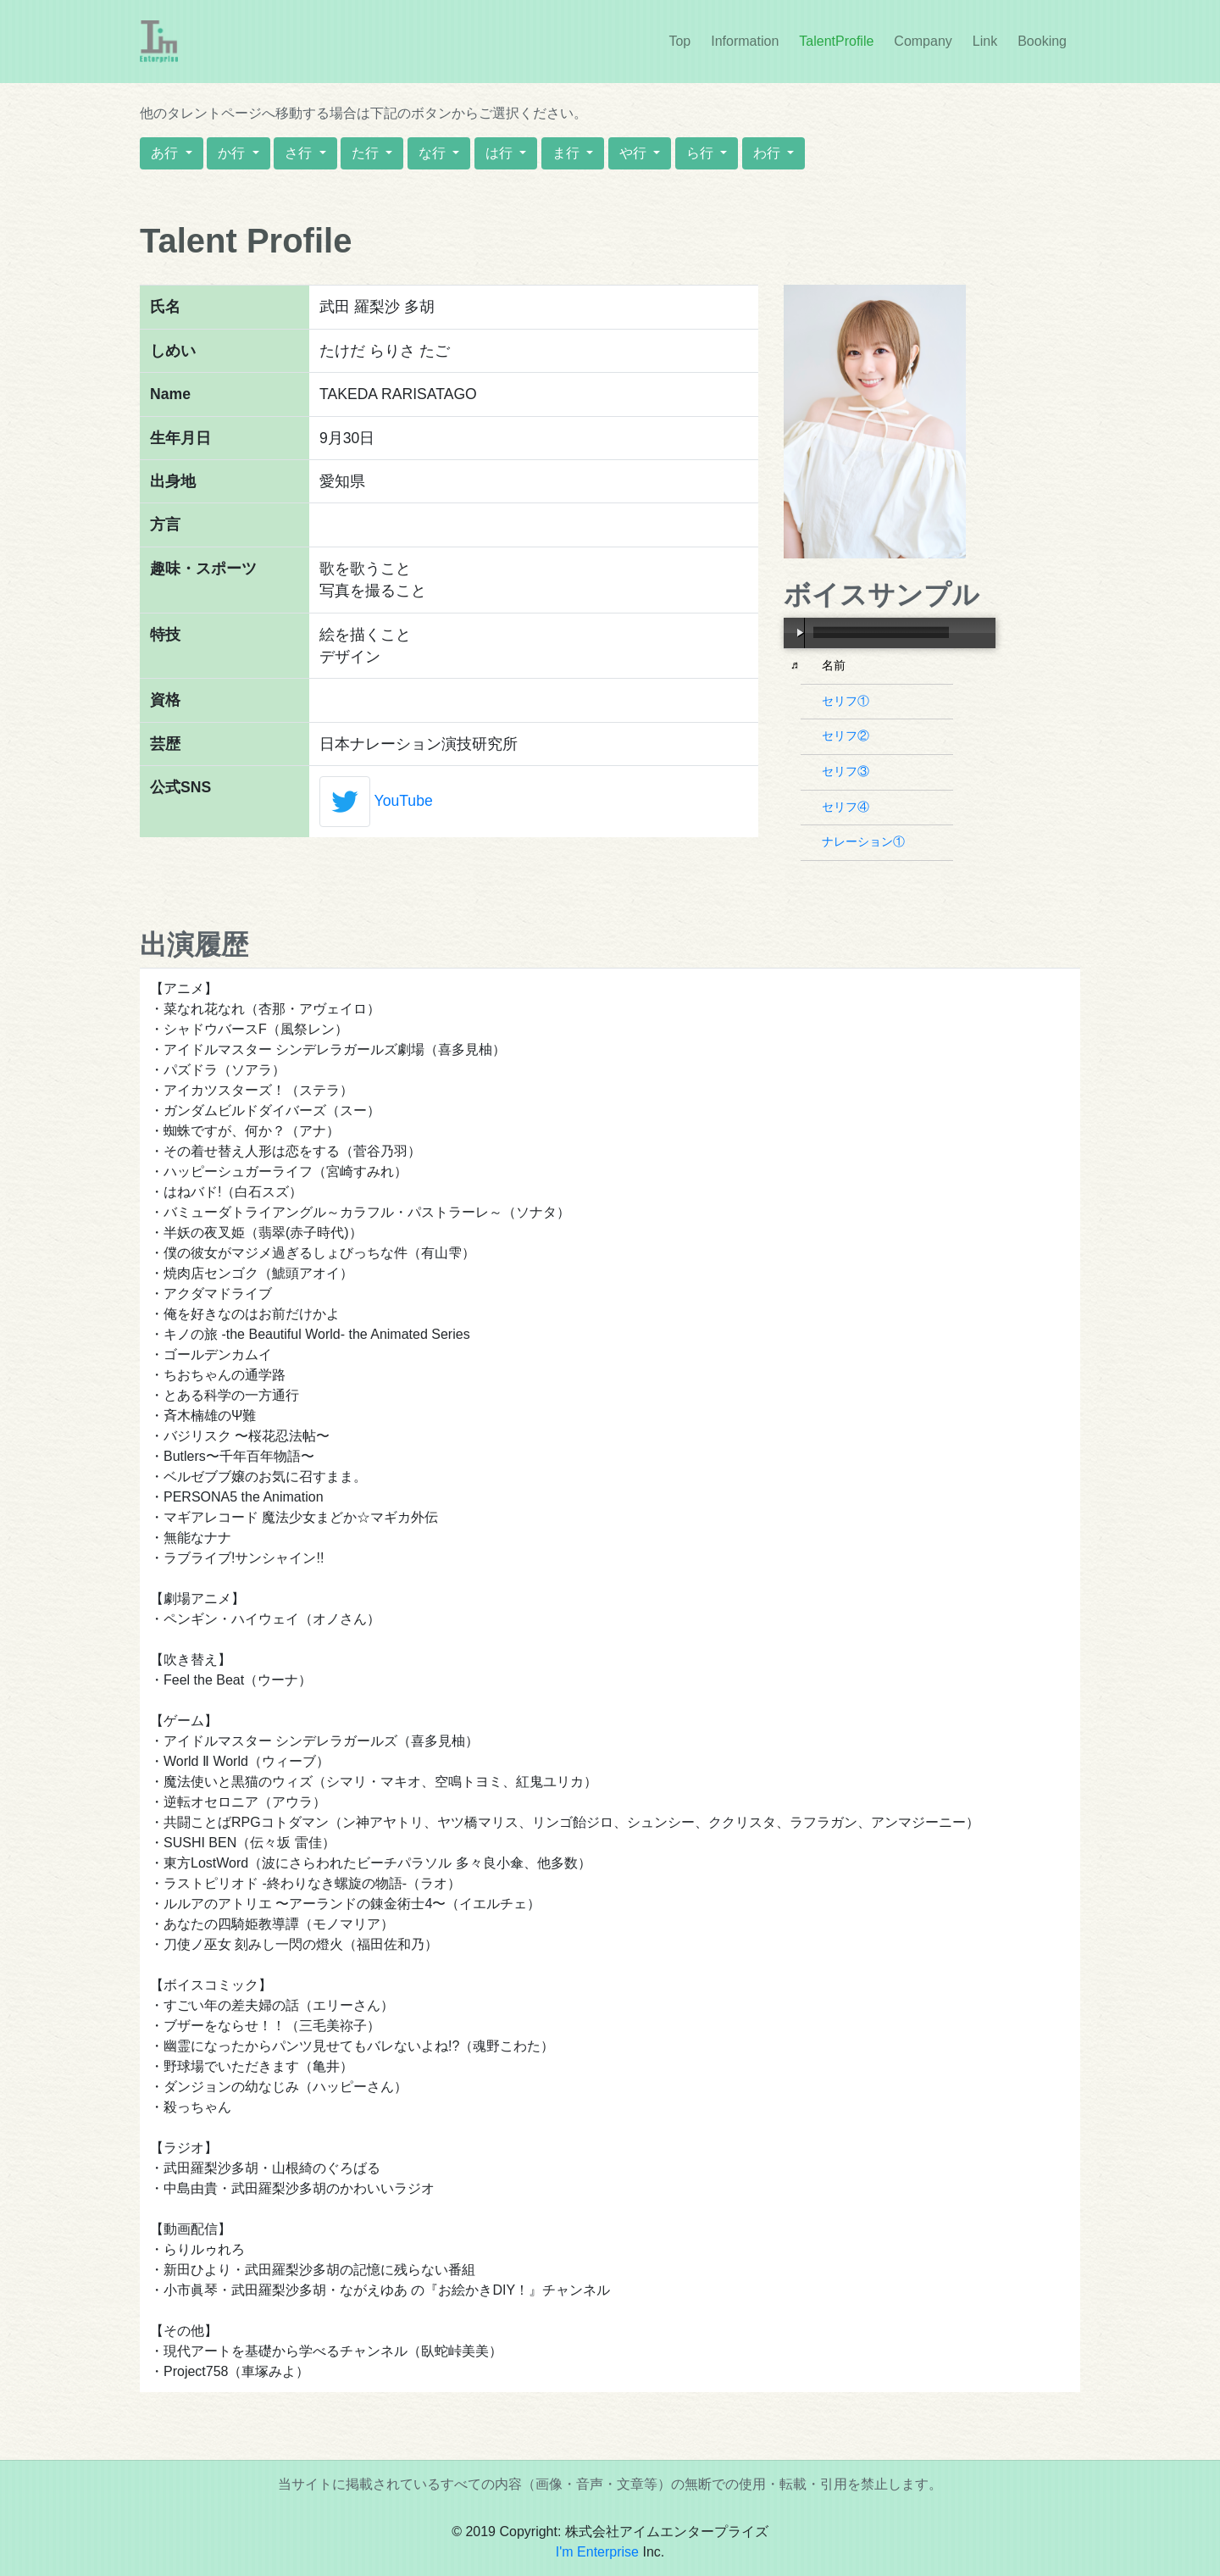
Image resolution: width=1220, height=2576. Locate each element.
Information (748, 39)
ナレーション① (865, 841)
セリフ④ (847, 806)
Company (922, 41)
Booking (1042, 41)
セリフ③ (847, 771)
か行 (233, 153)
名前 (836, 665)
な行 (434, 153)
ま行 (567, 153)
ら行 (701, 153)
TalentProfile (836, 41)
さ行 (300, 153)
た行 (367, 153)
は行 (500, 153)
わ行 (768, 153)
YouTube (403, 800)
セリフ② (847, 735)
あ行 (166, 153)
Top (679, 41)
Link (985, 41)
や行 (634, 153)
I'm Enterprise (597, 2552)
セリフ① (847, 701)
